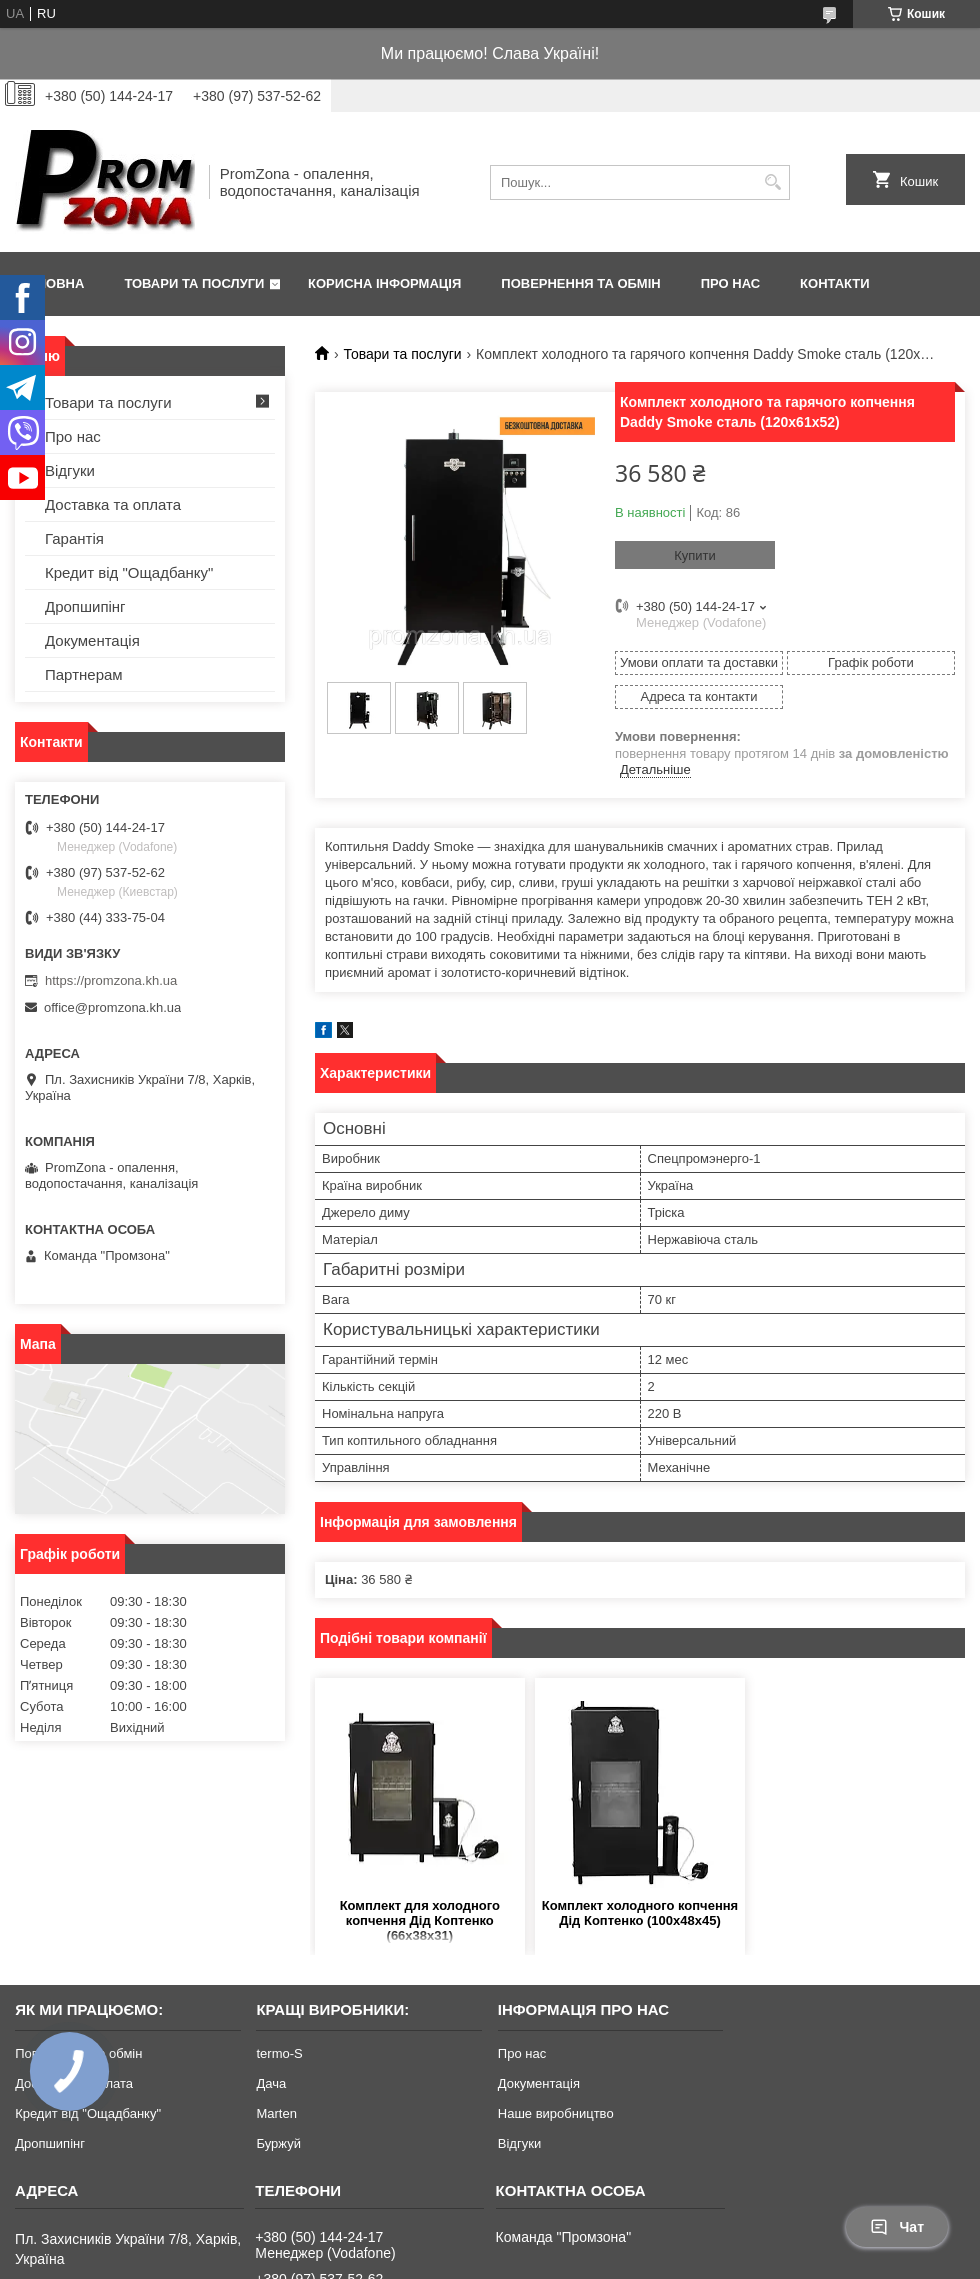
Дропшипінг (85, 606)
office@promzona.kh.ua (112, 1007)
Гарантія (74, 538)
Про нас (730, 283)
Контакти (835, 283)
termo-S (279, 2053)
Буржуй (278, 2143)
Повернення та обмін (580, 283)
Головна (52, 283)
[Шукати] (772, 182)
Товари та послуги (194, 283)
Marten (276, 2113)
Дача (271, 2083)
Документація (92, 640)
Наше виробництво (556, 2113)
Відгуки (70, 470)
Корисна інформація (384, 283)
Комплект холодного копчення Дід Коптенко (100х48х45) (640, 1913)
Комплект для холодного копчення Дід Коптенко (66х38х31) (420, 1920)
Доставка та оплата (113, 504)
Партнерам (84, 674)
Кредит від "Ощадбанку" (129, 572)
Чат (897, 2227)
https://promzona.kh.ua (111, 980)
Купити (695, 555)
